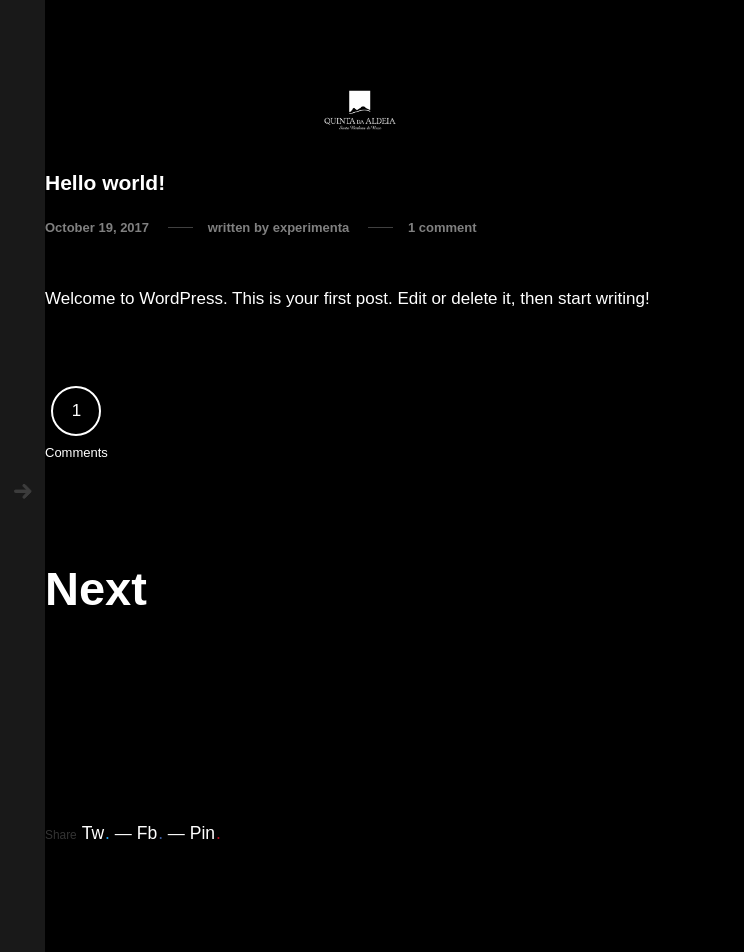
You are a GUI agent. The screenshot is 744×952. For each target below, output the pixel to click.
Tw (96, 833)
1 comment (442, 227)
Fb (150, 833)
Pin (205, 833)
